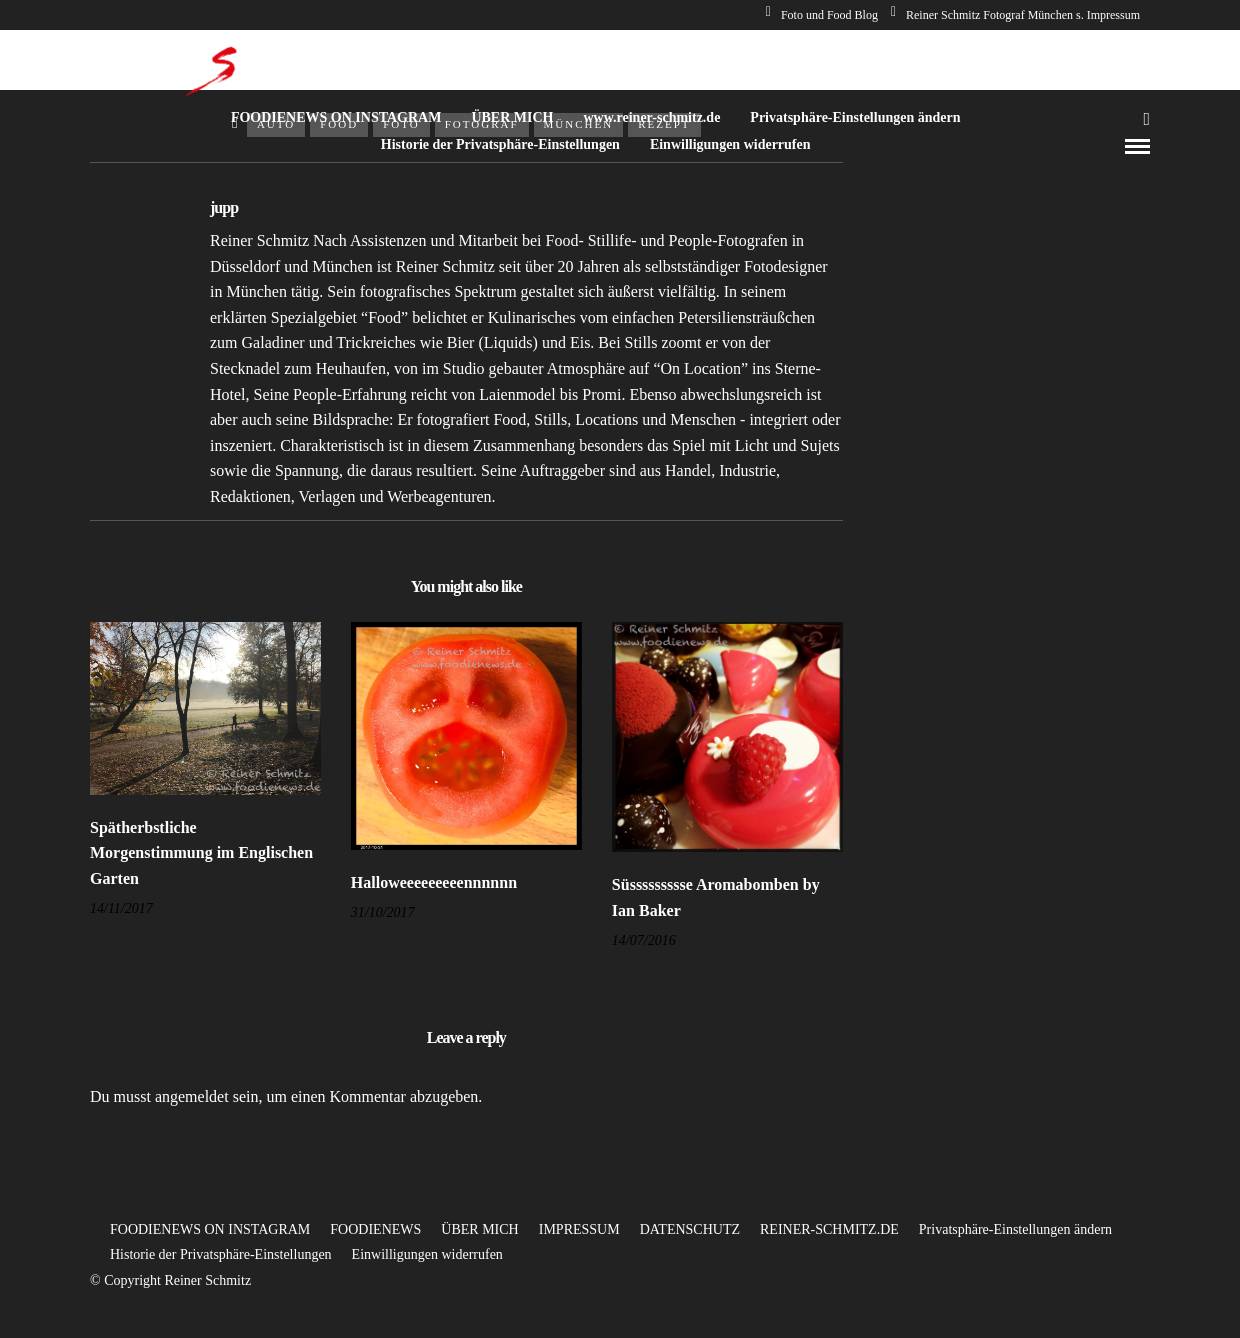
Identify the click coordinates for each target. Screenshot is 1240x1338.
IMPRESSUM (579, 1229)
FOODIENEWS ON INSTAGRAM (336, 117)
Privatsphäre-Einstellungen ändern (855, 117)
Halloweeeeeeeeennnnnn (434, 882)
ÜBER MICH (512, 117)
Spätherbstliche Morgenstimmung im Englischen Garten (201, 853)
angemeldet (192, 1096)
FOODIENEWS (375, 1229)
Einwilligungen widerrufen (730, 144)
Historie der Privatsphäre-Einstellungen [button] (221, 1254)
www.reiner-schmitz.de (651, 117)
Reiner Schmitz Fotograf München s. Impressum (1015, 15)
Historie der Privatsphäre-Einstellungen (500, 144)
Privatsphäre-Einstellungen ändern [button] (1015, 1229)
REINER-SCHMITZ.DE (829, 1229)
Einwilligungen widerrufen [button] (427, 1254)
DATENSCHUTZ (690, 1229)
